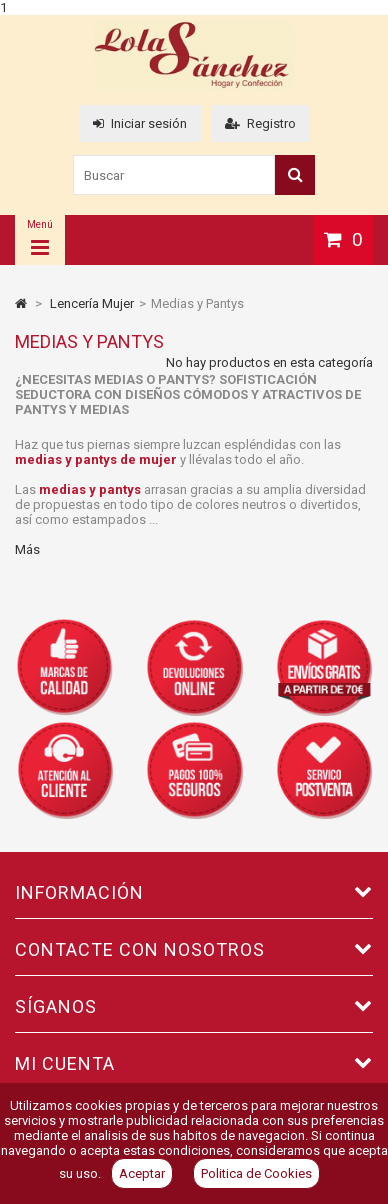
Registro (260, 123)
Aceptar (142, 1173)
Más (27, 549)
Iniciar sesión (140, 123)
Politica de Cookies (256, 1173)
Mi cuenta (65, 1063)
